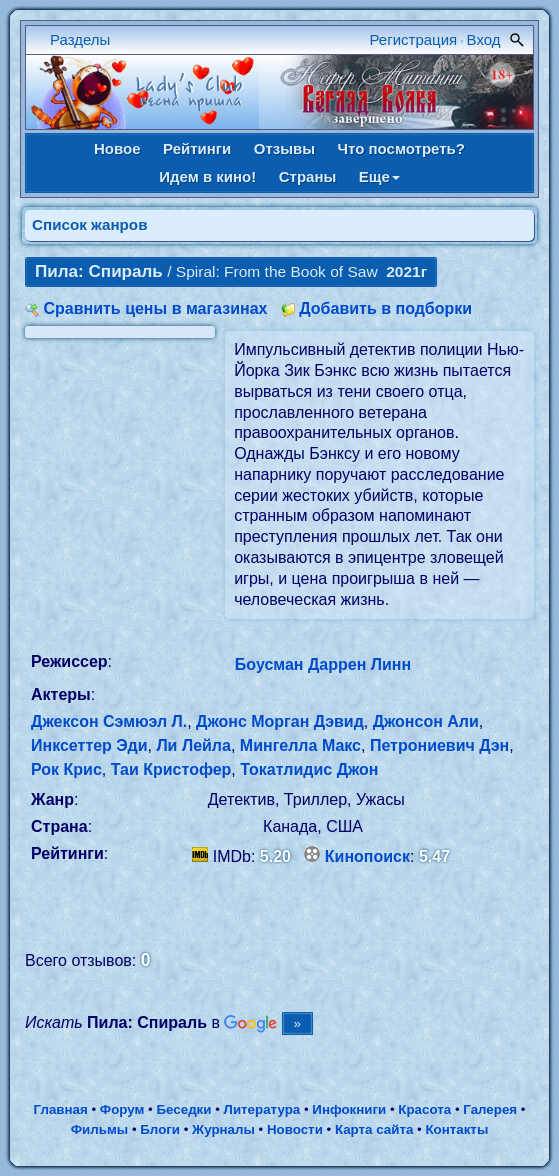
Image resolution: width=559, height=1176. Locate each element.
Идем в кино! (207, 176)
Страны (308, 176)
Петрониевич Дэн (439, 745)
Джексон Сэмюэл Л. (109, 721)
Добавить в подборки (385, 308)
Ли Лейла (193, 745)
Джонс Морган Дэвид (280, 721)
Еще (379, 176)
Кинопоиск (367, 856)
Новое (117, 148)
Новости (295, 1129)
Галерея (490, 1109)
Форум (122, 1109)
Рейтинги (197, 148)
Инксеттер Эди (89, 745)
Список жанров (90, 224)
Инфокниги (349, 1109)
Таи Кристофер (171, 769)
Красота (424, 1109)
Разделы (80, 39)
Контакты (456, 1129)
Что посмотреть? (401, 148)
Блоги (160, 1129)
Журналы (223, 1129)
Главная (61, 1109)
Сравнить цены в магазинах (155, 308)
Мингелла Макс (300, 745)
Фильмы (99, 1129)
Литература (262, 1109)
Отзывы (284, 148)
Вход (484, 39)
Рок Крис (66, 769)
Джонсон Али (426, 721)
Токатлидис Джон (309, 769)
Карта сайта (374, 1129)
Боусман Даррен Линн (323, 664)
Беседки (184, 1109)
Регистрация (414, 39)
